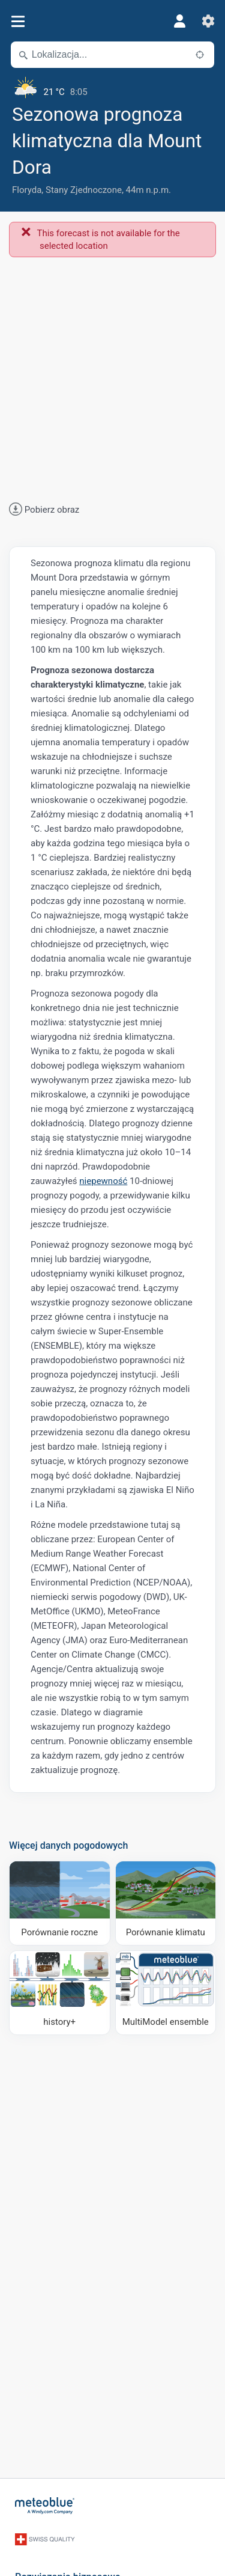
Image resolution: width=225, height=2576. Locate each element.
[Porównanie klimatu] (166, 1903)
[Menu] (17, 21)
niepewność (103, 1181)
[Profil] (179, 21)
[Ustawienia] (208, 21)
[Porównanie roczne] (60, 1903)
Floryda (26, 190)
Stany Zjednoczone (84, 190)
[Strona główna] (45, 2505)
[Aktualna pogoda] (112, 87)
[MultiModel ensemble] (166, 1992)
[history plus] (60, 1992)
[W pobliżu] (199, 54)
